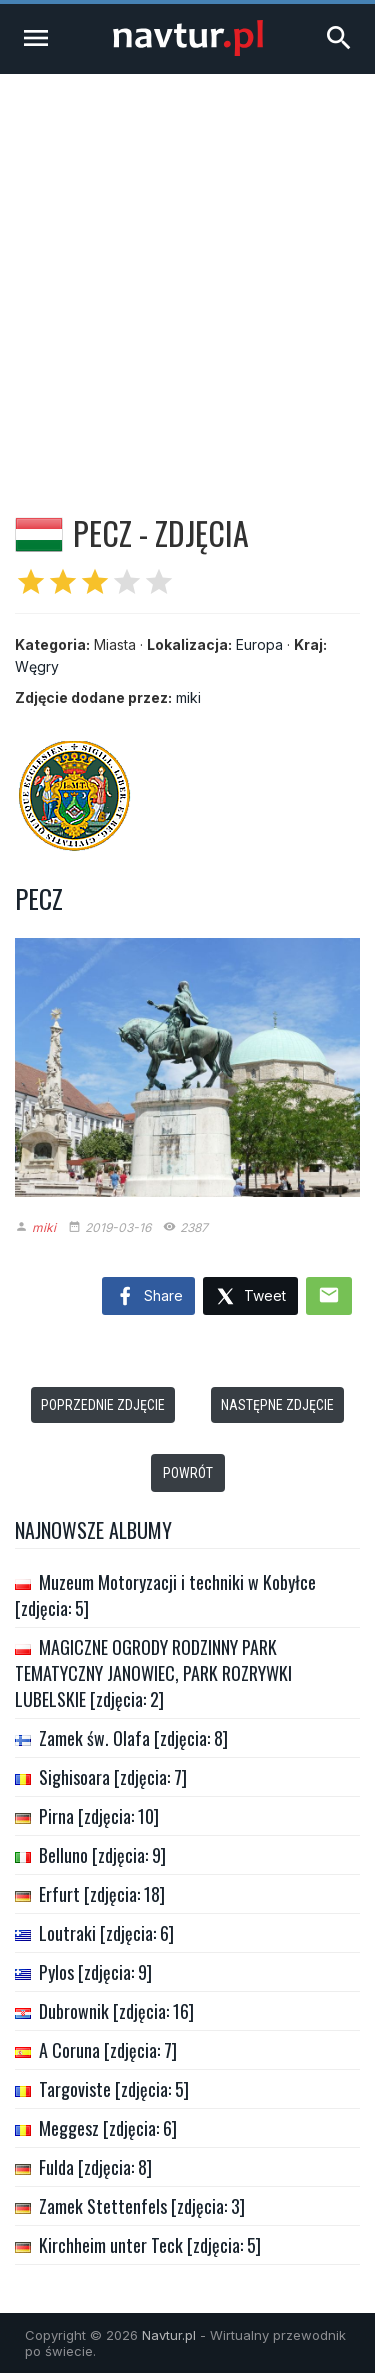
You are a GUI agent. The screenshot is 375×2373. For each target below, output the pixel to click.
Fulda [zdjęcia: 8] (95, 2167)
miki (188, 697)
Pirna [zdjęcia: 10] (99, 1816)
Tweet (250, 1297)
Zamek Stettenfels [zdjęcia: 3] (142, 2206)
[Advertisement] (187, 271)
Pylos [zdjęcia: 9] (95, 1972)
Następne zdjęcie (277, 1405)
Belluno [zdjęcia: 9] (102, 1855)
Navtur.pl (169, 2335)
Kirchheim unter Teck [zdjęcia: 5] (150, 2245)
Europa (259, 644)
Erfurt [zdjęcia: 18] (102, 1894)
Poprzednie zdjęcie (103, 1405)
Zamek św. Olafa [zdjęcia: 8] (133, 1738)
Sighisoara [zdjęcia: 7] (113, 1777)
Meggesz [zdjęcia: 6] (108, 2128)
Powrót (188, 1473)
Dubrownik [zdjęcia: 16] (116, 2011)
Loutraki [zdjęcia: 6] (106, 1933)
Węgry (37, 666)
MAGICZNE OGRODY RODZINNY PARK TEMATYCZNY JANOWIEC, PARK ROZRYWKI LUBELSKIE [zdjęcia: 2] (153, 1673)
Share (148, 1297)
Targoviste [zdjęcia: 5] (114, 2089)
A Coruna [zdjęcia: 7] (108, 2050)
